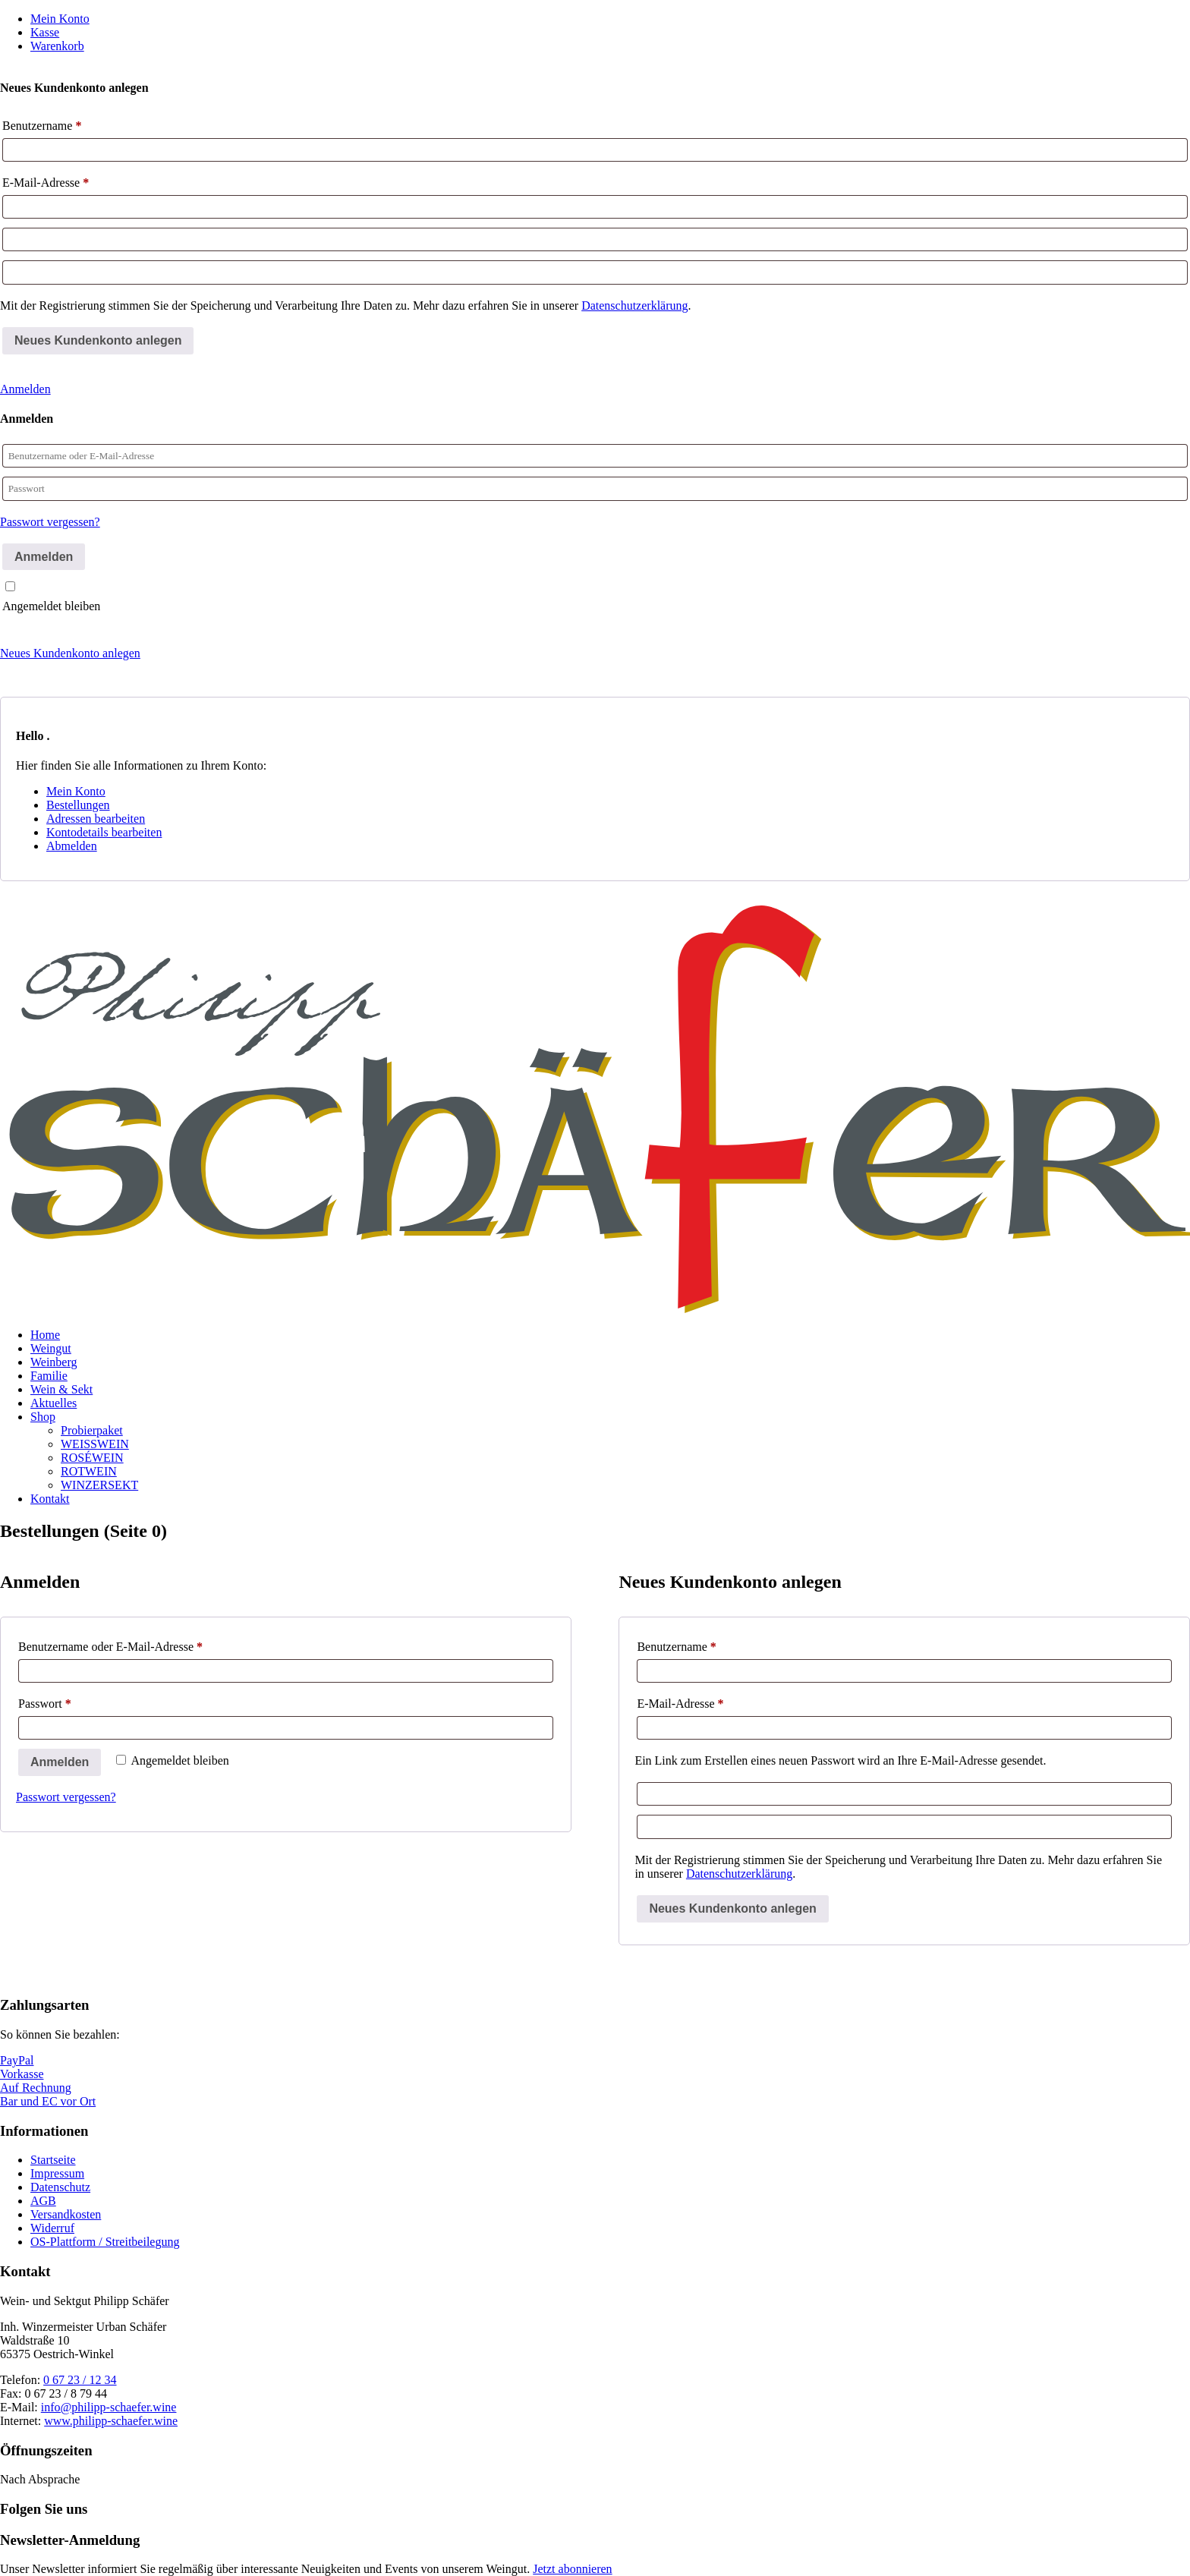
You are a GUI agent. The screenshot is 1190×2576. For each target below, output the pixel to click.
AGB (43, 2200)
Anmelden (25, 389)
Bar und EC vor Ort (48, 2101)
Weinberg (53, 1362)
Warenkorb (57, 45)
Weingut (50, 1348)
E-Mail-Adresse (45, 182)
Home (45, 1334)
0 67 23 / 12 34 (79, 2379)
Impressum (57, 2173)
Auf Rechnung (35, 2087)
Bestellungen (78, 804)
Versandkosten (65, 2214)
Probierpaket (92, 1430)
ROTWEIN (89, 1471)
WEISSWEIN (95, 1444)
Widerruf (52, 2228)
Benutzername (41, 125)
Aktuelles (53, 1403)
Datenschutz (60, 2187)
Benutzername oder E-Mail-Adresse (139, 1644)
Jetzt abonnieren (572, 2568)
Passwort (74, 1701)
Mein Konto (60, 18)
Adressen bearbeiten (95, 818)
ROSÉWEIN (92, 1457)
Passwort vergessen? (50, 521)
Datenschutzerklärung (634, 305)
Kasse (44, 32)
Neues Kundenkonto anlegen (70, 653)
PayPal (16, 2060)
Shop (42, 1416)
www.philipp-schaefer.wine (111, 2420)
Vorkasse (21, 2073)
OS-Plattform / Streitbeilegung (104, 2241)
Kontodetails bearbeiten (104, 832)
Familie (49, 1375)
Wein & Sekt (61, 1389)
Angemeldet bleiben (51, 606)
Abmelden (71, 845)
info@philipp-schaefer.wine (109, 2407)
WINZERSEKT (99, 1485)
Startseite (53, 2159)
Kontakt (50, 1498)
